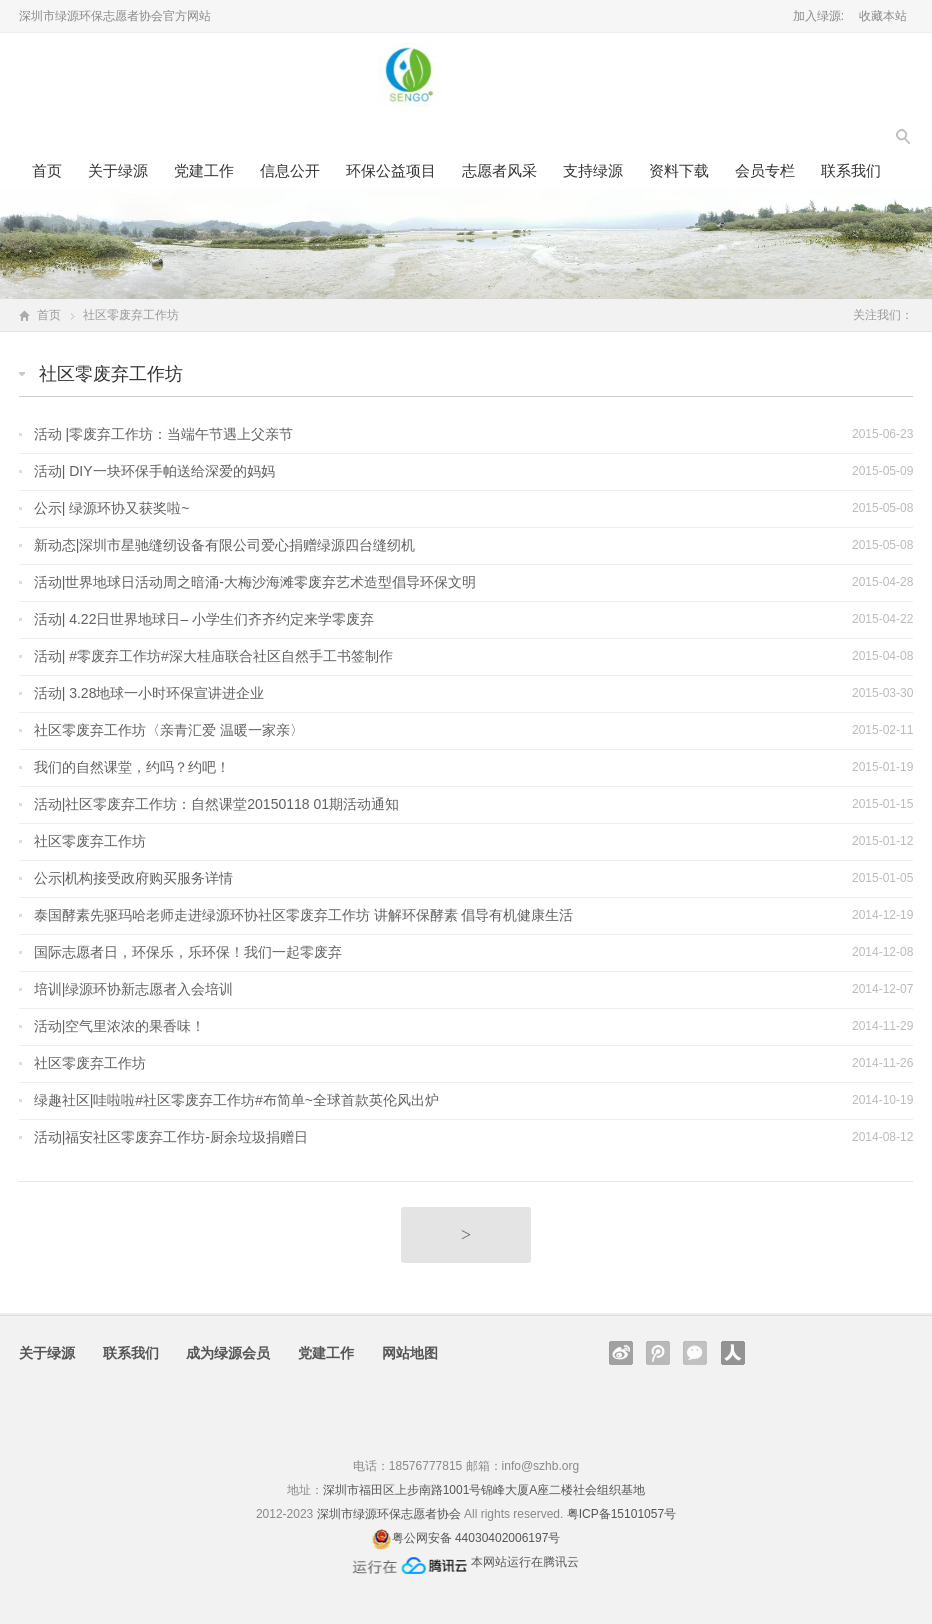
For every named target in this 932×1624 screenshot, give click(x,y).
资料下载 (679, 170)
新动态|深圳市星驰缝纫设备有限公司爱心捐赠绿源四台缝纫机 (225, 545)
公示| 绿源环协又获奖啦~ (112, 508)
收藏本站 (883, 16)
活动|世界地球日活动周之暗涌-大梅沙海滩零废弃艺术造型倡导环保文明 (255, 582)
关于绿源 (118, 170)
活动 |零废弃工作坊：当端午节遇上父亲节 (164, 434)
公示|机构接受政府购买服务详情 (134, 878)
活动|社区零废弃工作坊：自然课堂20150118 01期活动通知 (216, 804)
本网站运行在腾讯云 (525, 1562)
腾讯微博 (658, 1353)
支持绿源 (593, 170)
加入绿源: (818, 16)
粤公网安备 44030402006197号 (476, 1538)
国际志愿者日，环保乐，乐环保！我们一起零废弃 (188, 952)
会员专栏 (765, 170)
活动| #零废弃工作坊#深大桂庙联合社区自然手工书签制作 (213, 656)
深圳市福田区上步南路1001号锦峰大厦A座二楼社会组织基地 (484, 1490)
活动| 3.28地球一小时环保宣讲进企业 (149, 693)
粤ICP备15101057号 (621, 1514)
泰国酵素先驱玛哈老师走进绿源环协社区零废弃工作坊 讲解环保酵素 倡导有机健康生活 (304, 915)
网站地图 (410, 1353)
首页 (47, 170)
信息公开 (290, 170)
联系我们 (851, 170)
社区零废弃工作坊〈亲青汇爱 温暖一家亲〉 (169, 730)
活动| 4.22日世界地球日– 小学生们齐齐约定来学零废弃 (204, 619)
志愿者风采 (499, 170)
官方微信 (695, 1353)
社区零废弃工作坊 (90, 841)
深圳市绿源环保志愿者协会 (389, 1514)
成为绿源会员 (228, 1353)
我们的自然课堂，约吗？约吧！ (132, 767)
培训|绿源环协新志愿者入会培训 (134, 989)
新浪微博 (621, 1353)
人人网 (733, 1353)
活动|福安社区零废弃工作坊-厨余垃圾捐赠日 (171, 1137)
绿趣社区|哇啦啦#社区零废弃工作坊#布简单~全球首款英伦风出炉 (236, 1100)
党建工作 (204, 170)
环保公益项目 (391, 170)
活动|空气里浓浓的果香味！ (120, 1026)
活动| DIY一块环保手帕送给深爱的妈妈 (154, 471)
